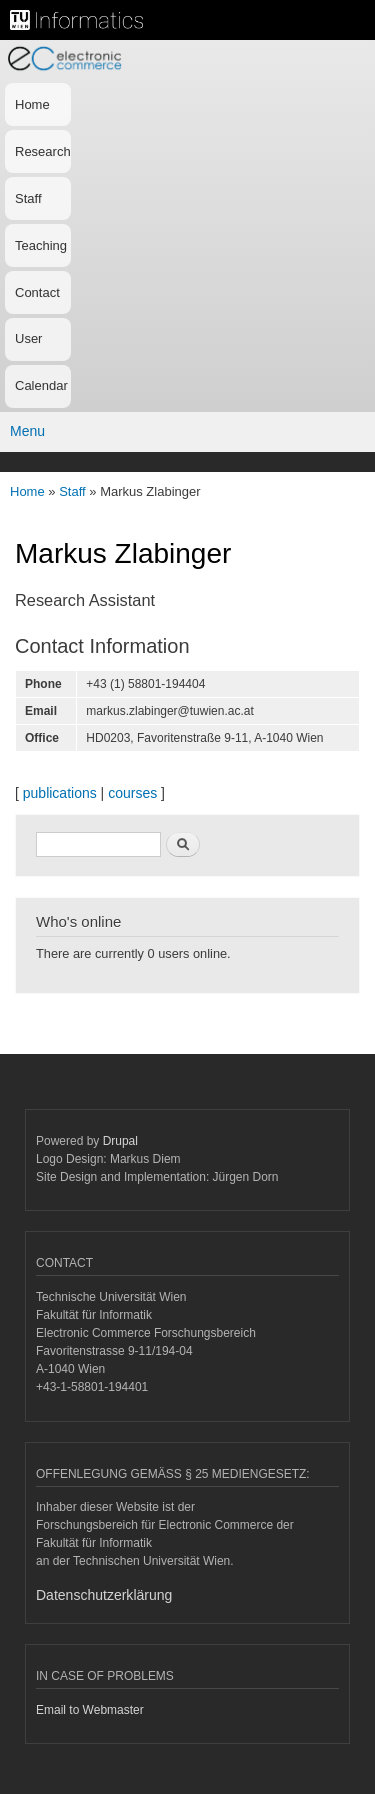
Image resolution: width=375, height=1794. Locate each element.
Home (32, 104)
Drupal (120, 1141)
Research (43, 151)
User (28, 338)
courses (132, 793)
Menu (27, 431)
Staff (28, 198)
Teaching (41, 245)
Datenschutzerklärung (104, 1595)
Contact (37, 292)
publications (60, 793)
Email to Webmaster (90, 1710)
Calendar (41, 385)
